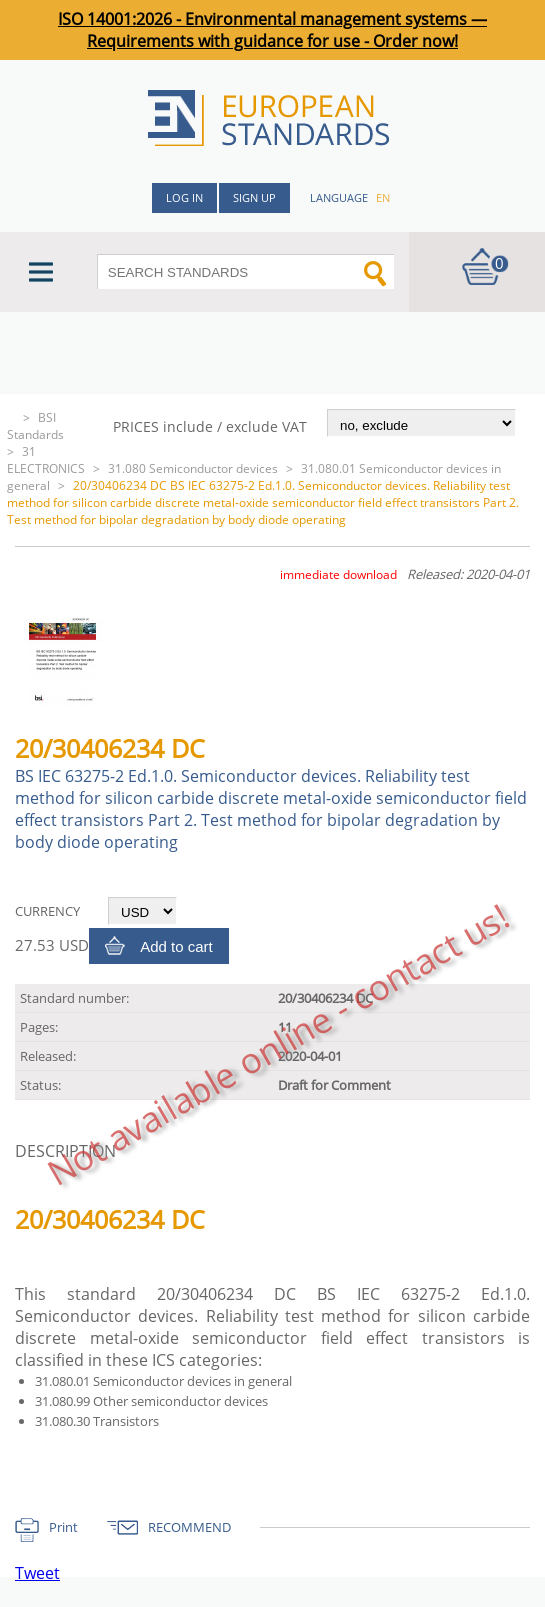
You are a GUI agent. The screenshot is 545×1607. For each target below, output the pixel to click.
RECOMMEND (189, 1527)
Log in (184, 197)
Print (63, 1527)
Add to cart (176, 946)
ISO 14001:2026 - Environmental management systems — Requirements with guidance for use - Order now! (272, 30)
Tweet (37, 1573)
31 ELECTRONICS (46, 460)
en (383, 197)
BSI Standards (35, 426)
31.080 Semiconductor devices (193, 468)
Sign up (254, 197)
